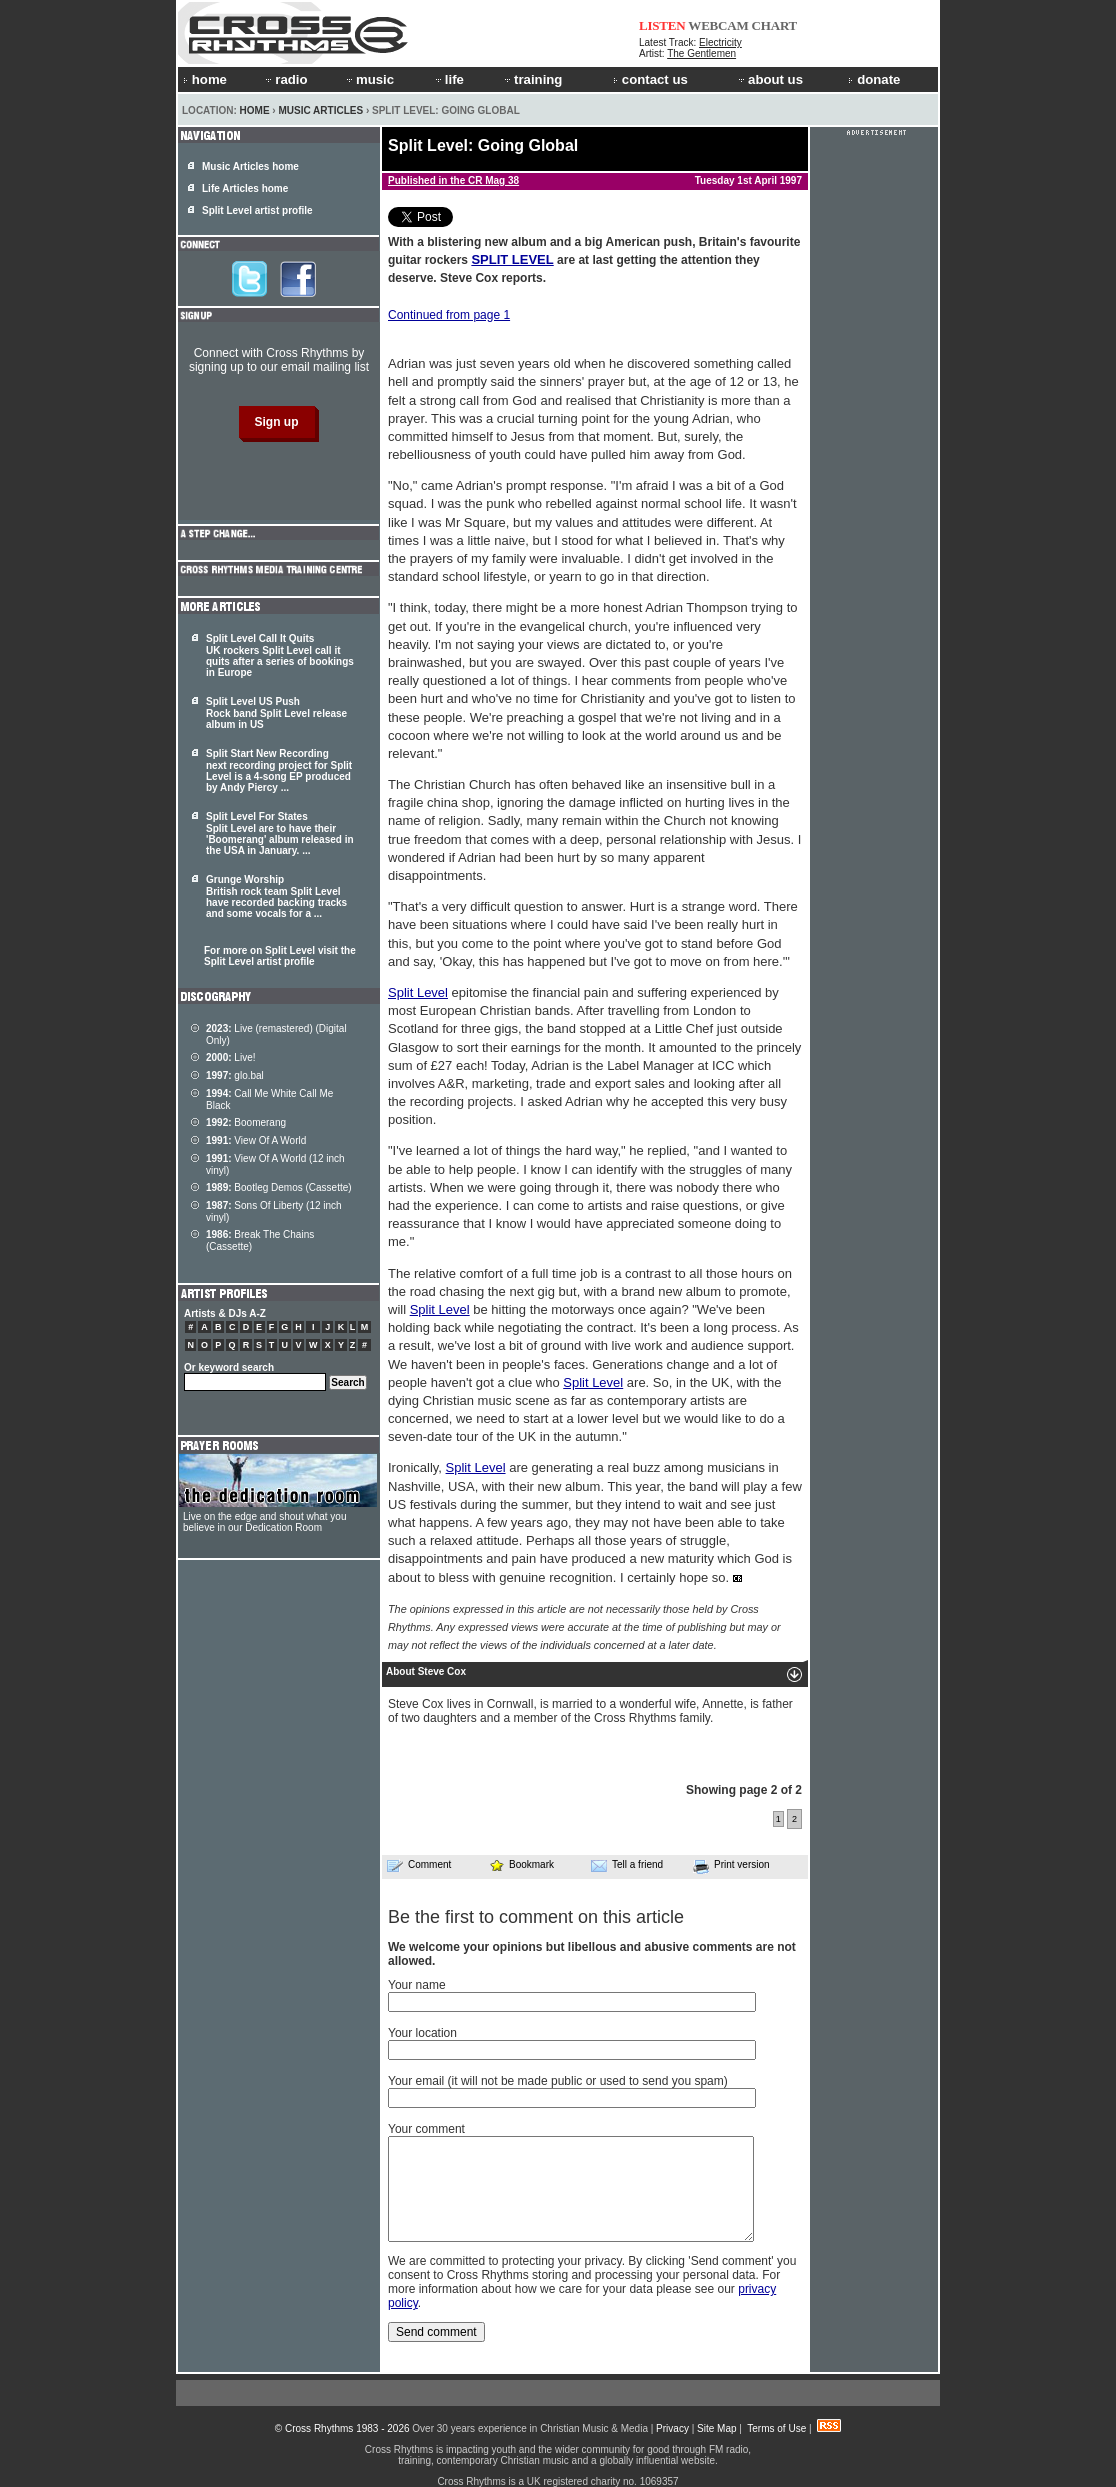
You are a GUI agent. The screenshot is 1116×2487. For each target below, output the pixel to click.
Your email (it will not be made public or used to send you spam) (558, 2081)
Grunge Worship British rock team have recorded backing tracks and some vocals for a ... (276, 896)
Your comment (426, 2129)
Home (255, 110)
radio (285, 79)
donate (874, 79)
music (369, 79)
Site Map (716, 2428)
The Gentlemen (701, 53)
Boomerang (246, 1122)
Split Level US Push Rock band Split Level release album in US (276, 713)
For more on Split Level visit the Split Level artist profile (280, 956)
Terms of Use (776, 2428)
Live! (230, 1057)
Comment (419, 1865)
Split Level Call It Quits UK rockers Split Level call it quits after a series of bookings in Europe (280, 655)
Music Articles (320, 110)
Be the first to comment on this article (536, 1917)
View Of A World (256, 1140)
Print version (731, 1866)
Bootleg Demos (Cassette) (279, 1187)
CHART (775, 25)
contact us (650, 79)
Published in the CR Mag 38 (453, 180)
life (448, 79)
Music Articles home (250, 166)
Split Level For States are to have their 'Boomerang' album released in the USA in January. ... (280, 833)
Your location (422, 2033)
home (205, 79)
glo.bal (235, 1075)
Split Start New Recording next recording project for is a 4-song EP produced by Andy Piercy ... (279, 770)
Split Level (418, 992)
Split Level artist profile (257, 210)
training (532, 79)
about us (769, 79)
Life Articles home (245, 188)
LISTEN (662, 25)
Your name (417, 1985)
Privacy (672, 2428)
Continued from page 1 (449, 315)
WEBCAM (718, 25)
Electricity (720, 42)
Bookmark (521, 1864)
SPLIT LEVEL (512, 259)
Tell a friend (627, 1865)
